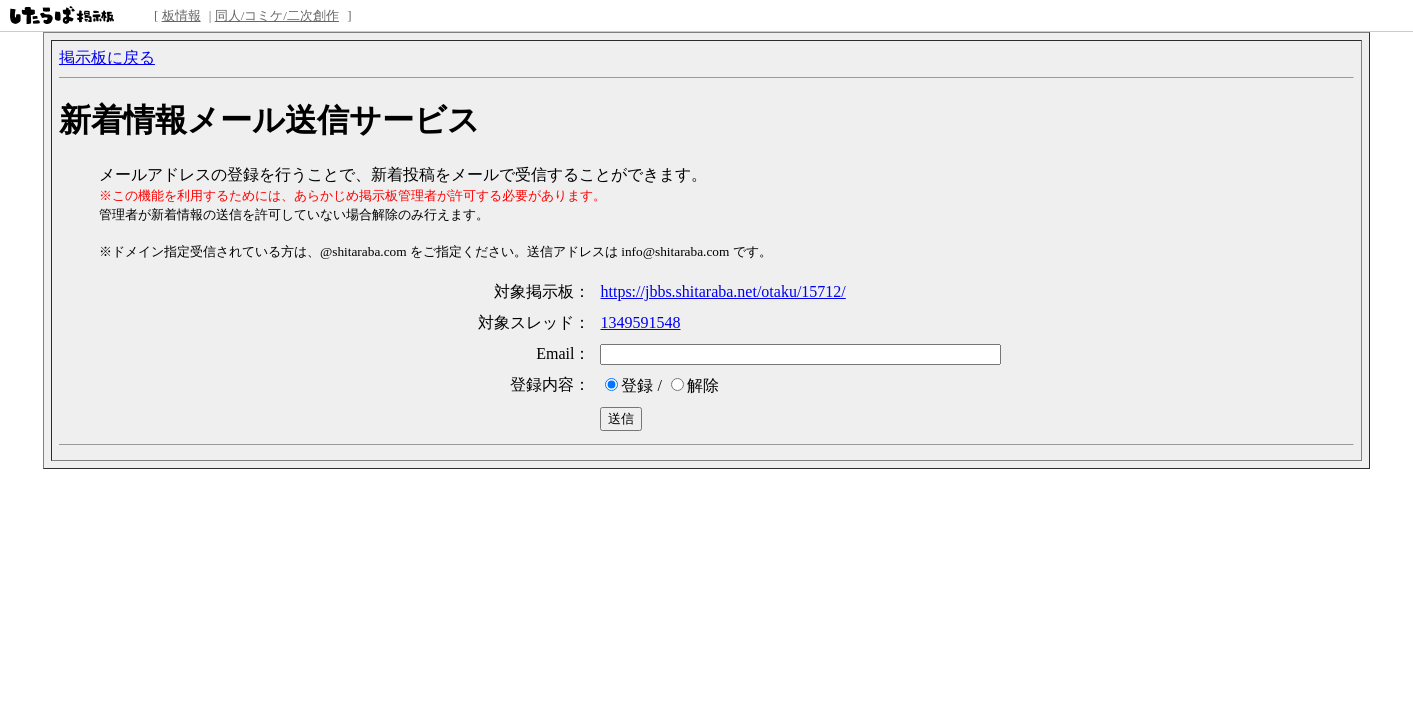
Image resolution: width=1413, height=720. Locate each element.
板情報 (181, 15)
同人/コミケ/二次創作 (277, 15)
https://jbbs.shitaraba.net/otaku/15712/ (722, 291)
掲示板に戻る (107, 57)
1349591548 (640, 322)
